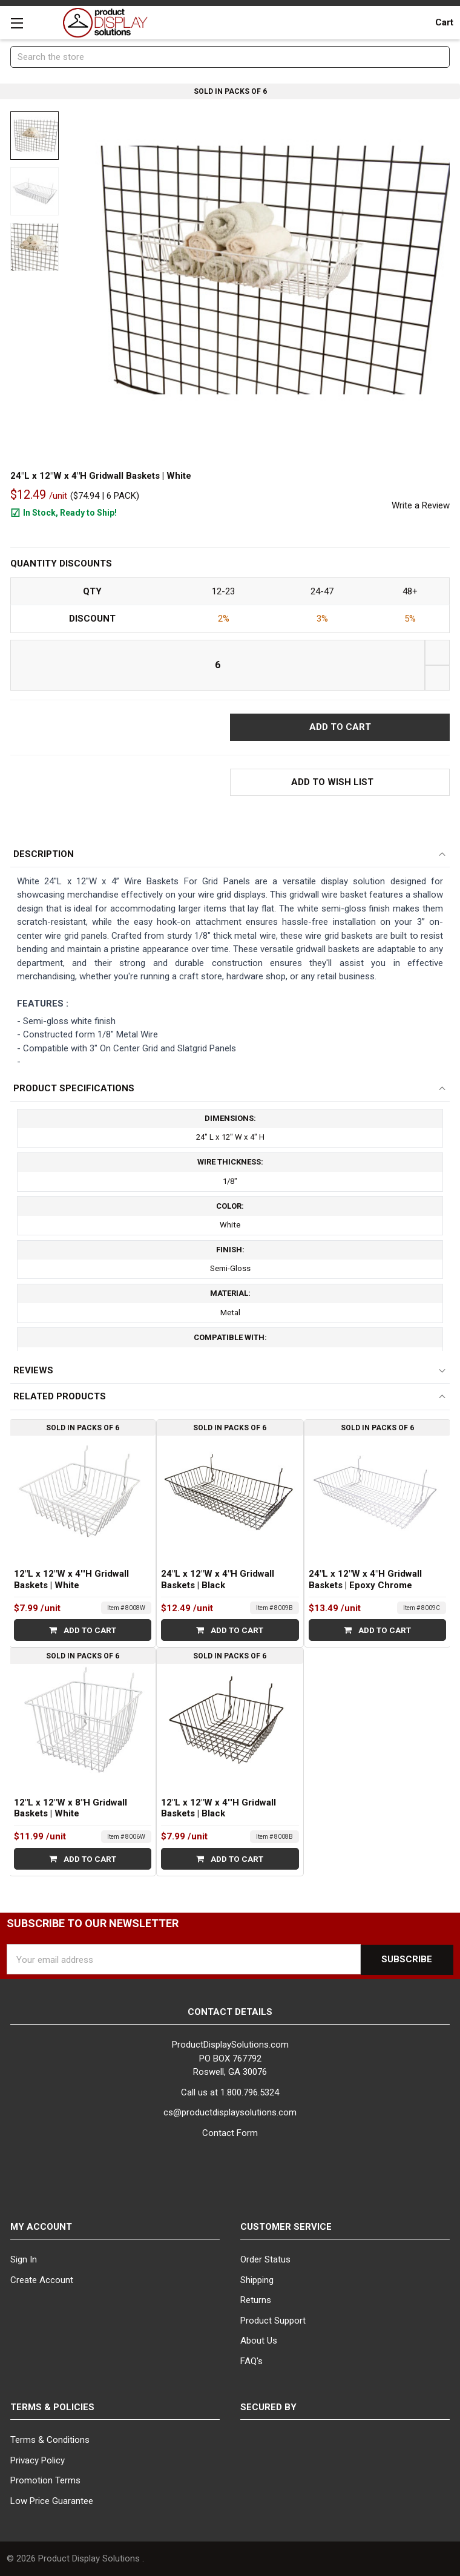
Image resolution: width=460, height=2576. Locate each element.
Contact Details (230, 2011)
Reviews (33, 1370)
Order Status (265, 2259)
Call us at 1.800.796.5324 (230, 2092)
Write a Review (421, 505)
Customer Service (286, 2226)
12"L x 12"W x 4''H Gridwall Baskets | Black (218, 1808)
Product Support (273, 2320)
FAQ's (251, 2361)
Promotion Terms (45, 2480)
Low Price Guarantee (51, 2501)
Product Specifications (73, 1088)
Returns (255, 2300)
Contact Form (230, 2133)
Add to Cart (82, 1630)
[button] (340, 782)
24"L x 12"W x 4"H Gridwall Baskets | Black (217, 1580)
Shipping (257, 2280)
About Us (258, 2340)
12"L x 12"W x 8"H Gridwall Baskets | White (70, 1808)
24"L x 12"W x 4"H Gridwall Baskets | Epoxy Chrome (365, 1580)
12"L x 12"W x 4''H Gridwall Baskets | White (71, 1580)
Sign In (23, 2259)
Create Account (41, 2280)
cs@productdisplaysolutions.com (230, 2113)
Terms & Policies (52, 2407)
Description (43, 854)
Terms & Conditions (50, 2439)
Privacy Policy (37, 2460)
